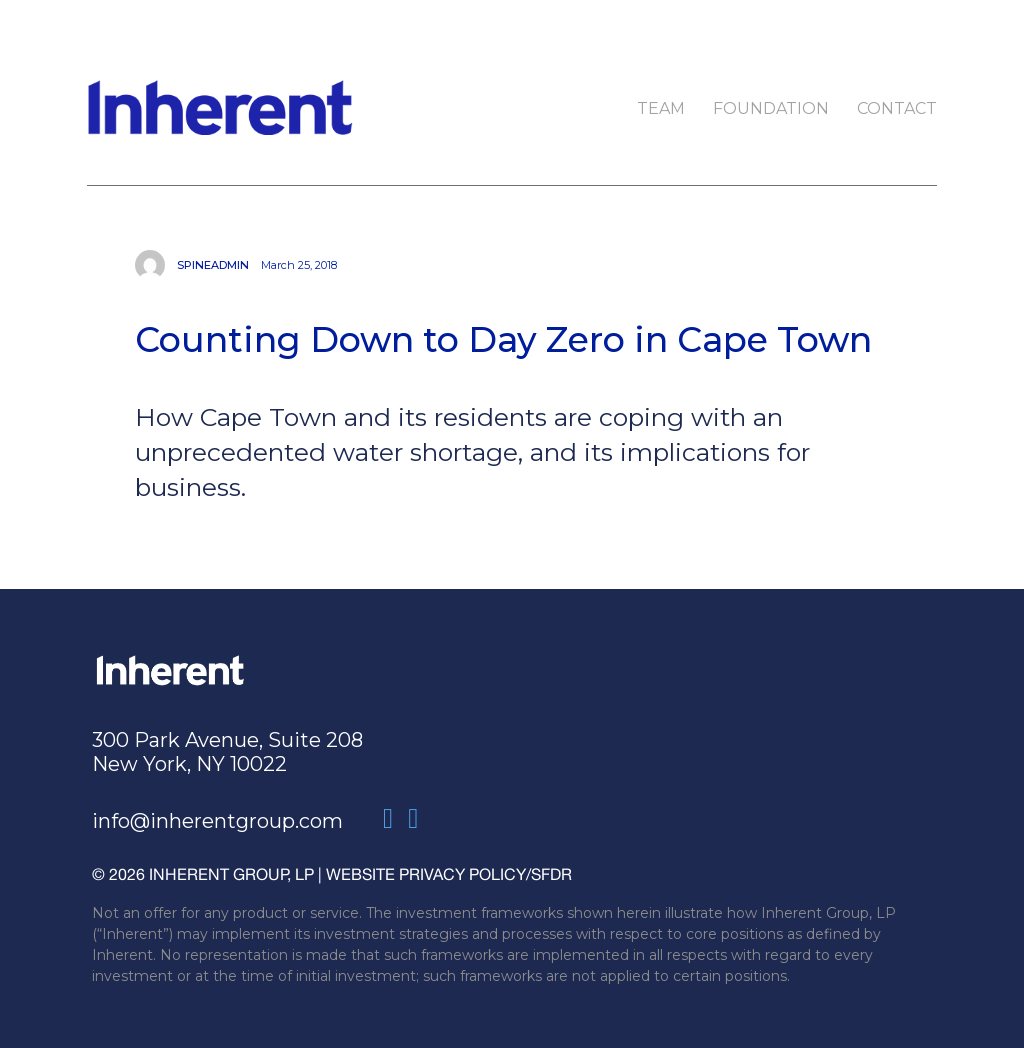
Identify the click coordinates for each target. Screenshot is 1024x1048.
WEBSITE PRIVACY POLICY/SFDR (449, 874)
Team (661, 108)
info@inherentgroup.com (217, 821)
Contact (897, 108)
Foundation (771, 108)
